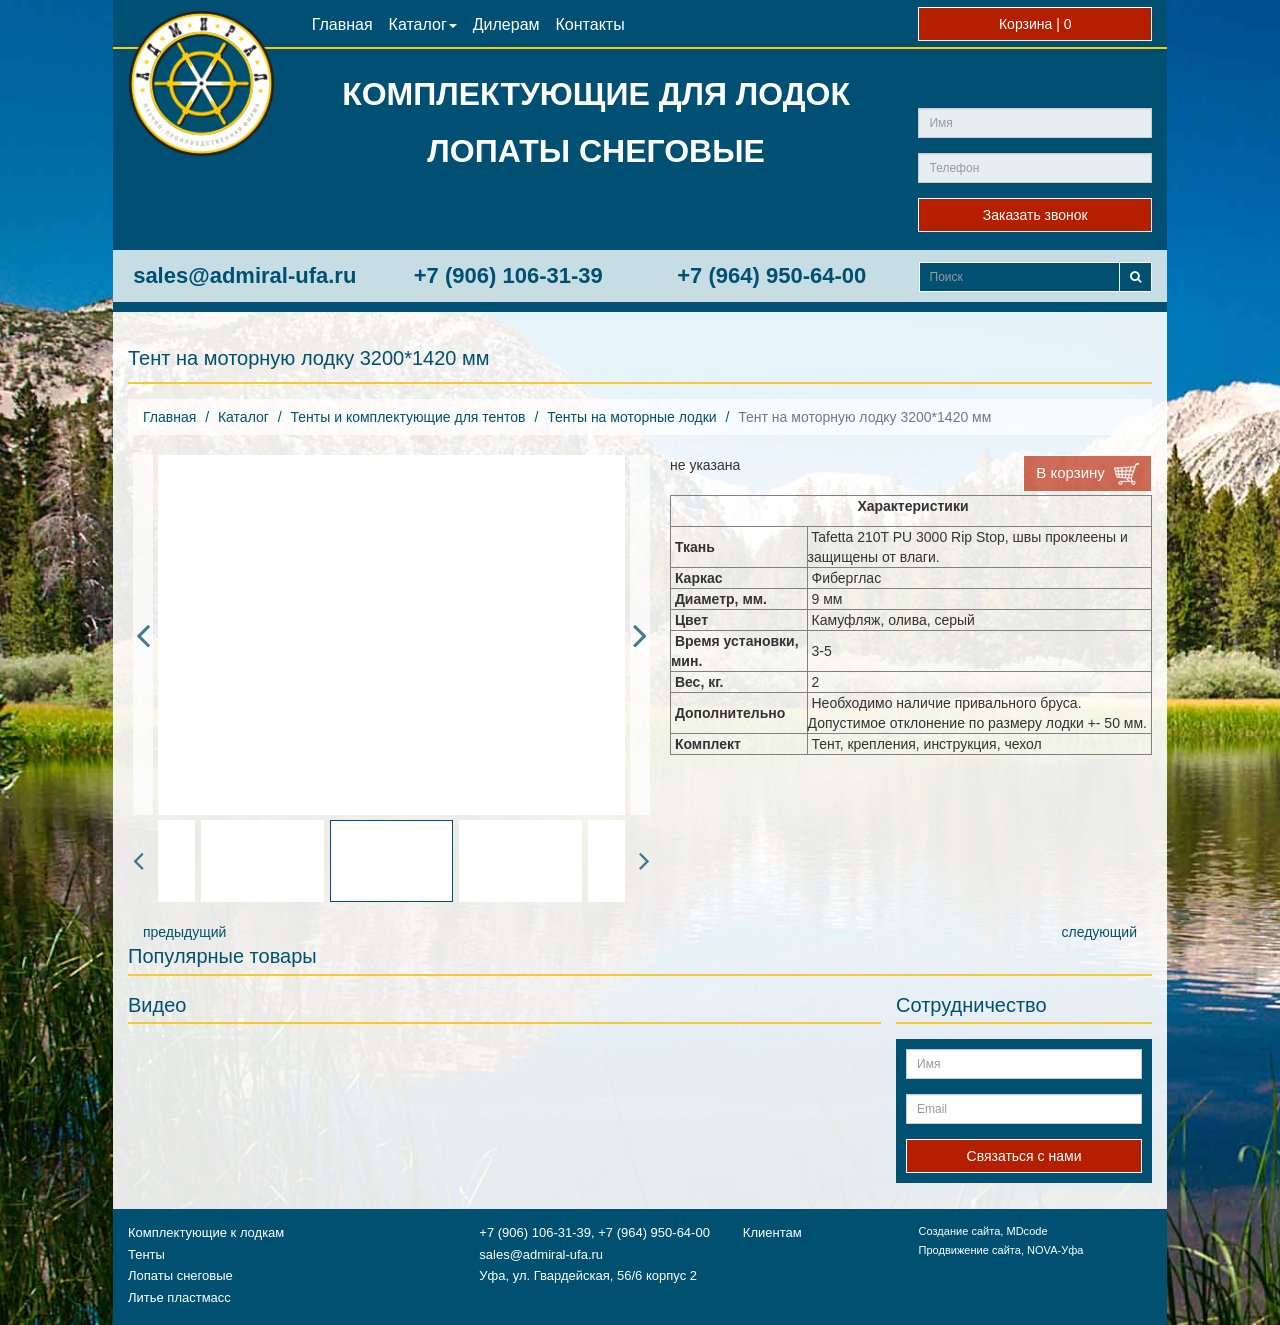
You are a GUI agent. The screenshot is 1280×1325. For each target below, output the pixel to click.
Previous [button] (143, 635)
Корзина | (1035, 24)
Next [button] (640, 635)
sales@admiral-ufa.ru (244, 275)
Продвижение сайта (969, 1250)
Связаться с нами (1024, 1156)
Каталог (423, 24)
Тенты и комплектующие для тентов (408, 417)
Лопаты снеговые (180, 1275)
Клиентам (772, 1232)
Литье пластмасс (179, 1297)
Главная (342, 24)
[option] (391, 635)
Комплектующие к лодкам (206, 1232)
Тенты (146, 1254)
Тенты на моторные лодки (631, 417)
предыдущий (184, 932)
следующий (1099, 932)
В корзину (1087, 474)
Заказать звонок (1035, 215)
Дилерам (506, 24)
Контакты (590, 24)
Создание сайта (959, 1231)
